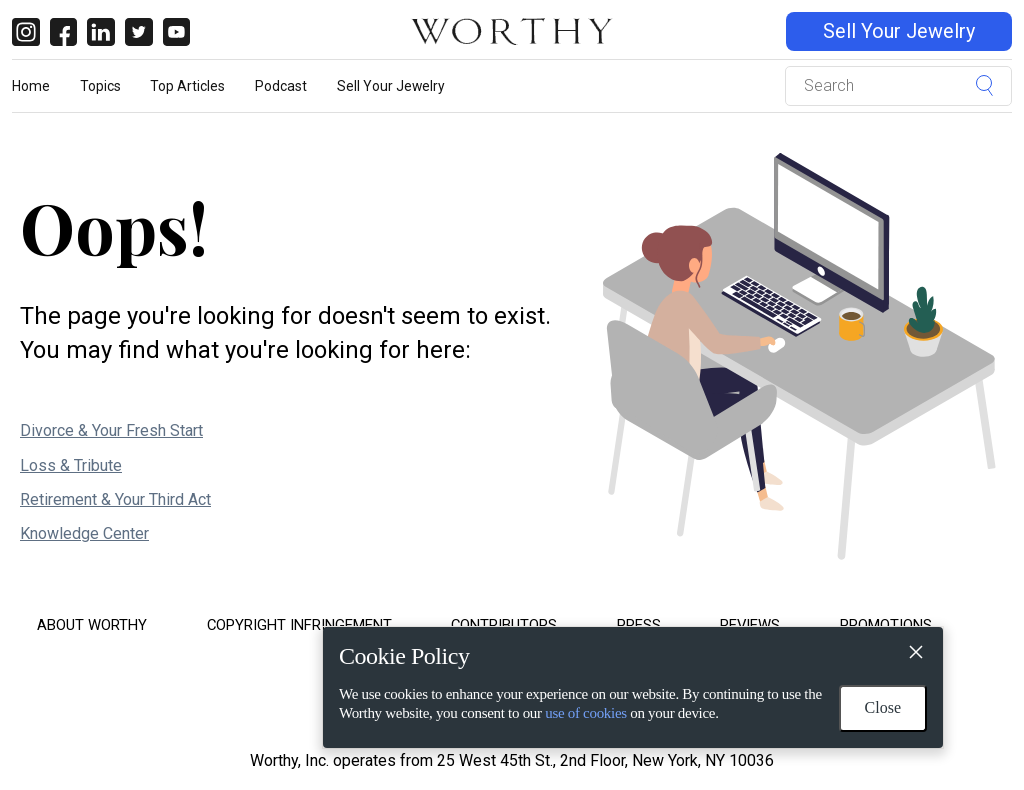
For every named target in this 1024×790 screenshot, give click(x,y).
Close (883, 707)
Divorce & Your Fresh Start (111, 430)
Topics (100, 86)
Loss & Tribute (71, 465)
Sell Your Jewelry (899, 31)
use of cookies (586, 713)
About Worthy (92, 625)
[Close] (915, 655)
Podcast (281, 86)
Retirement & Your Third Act (115, 499)
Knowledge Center (84, 533)
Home (31, 86)
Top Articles (187, 86)
